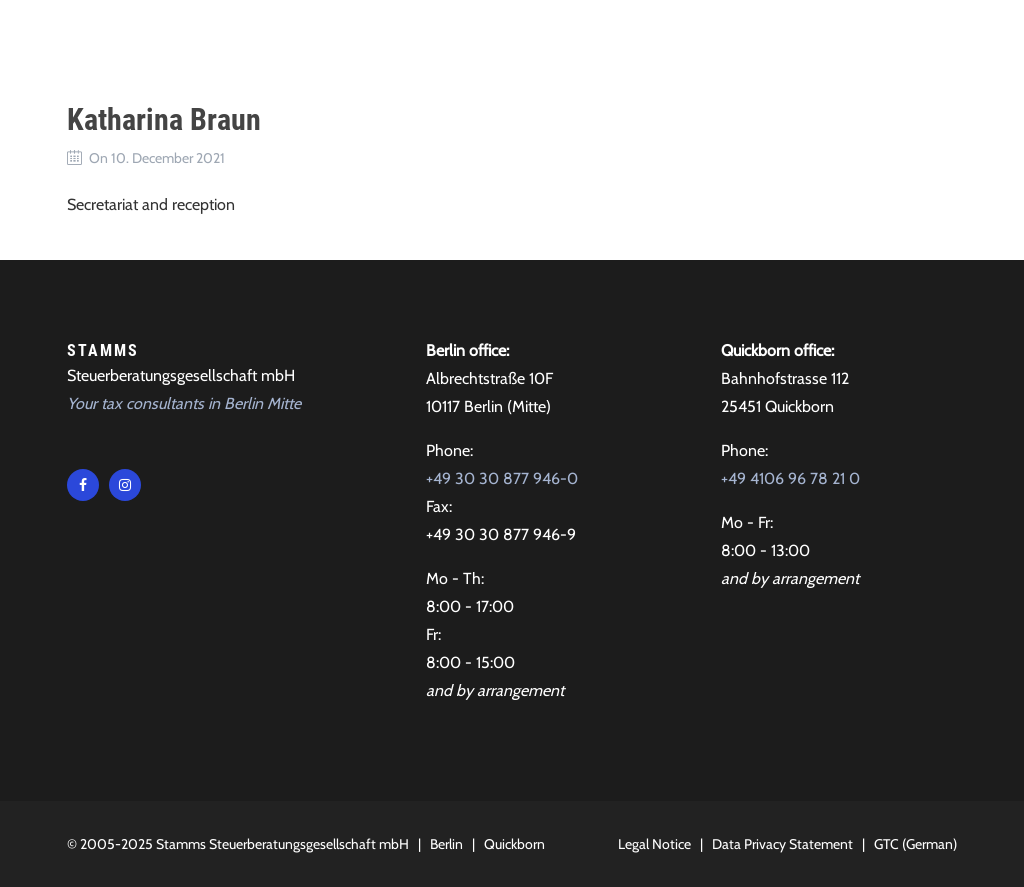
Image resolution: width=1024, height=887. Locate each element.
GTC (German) (915, 844)
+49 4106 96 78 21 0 (790, 478)
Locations (805, 39)
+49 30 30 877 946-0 (502, 478)
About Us (466, 39)
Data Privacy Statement (782, 844)
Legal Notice (654, 844)
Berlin (446, 844)
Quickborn (514, 844)
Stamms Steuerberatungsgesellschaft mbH (282, 844)
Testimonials (585, 39)
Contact (702, 39)
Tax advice (357, 39)
